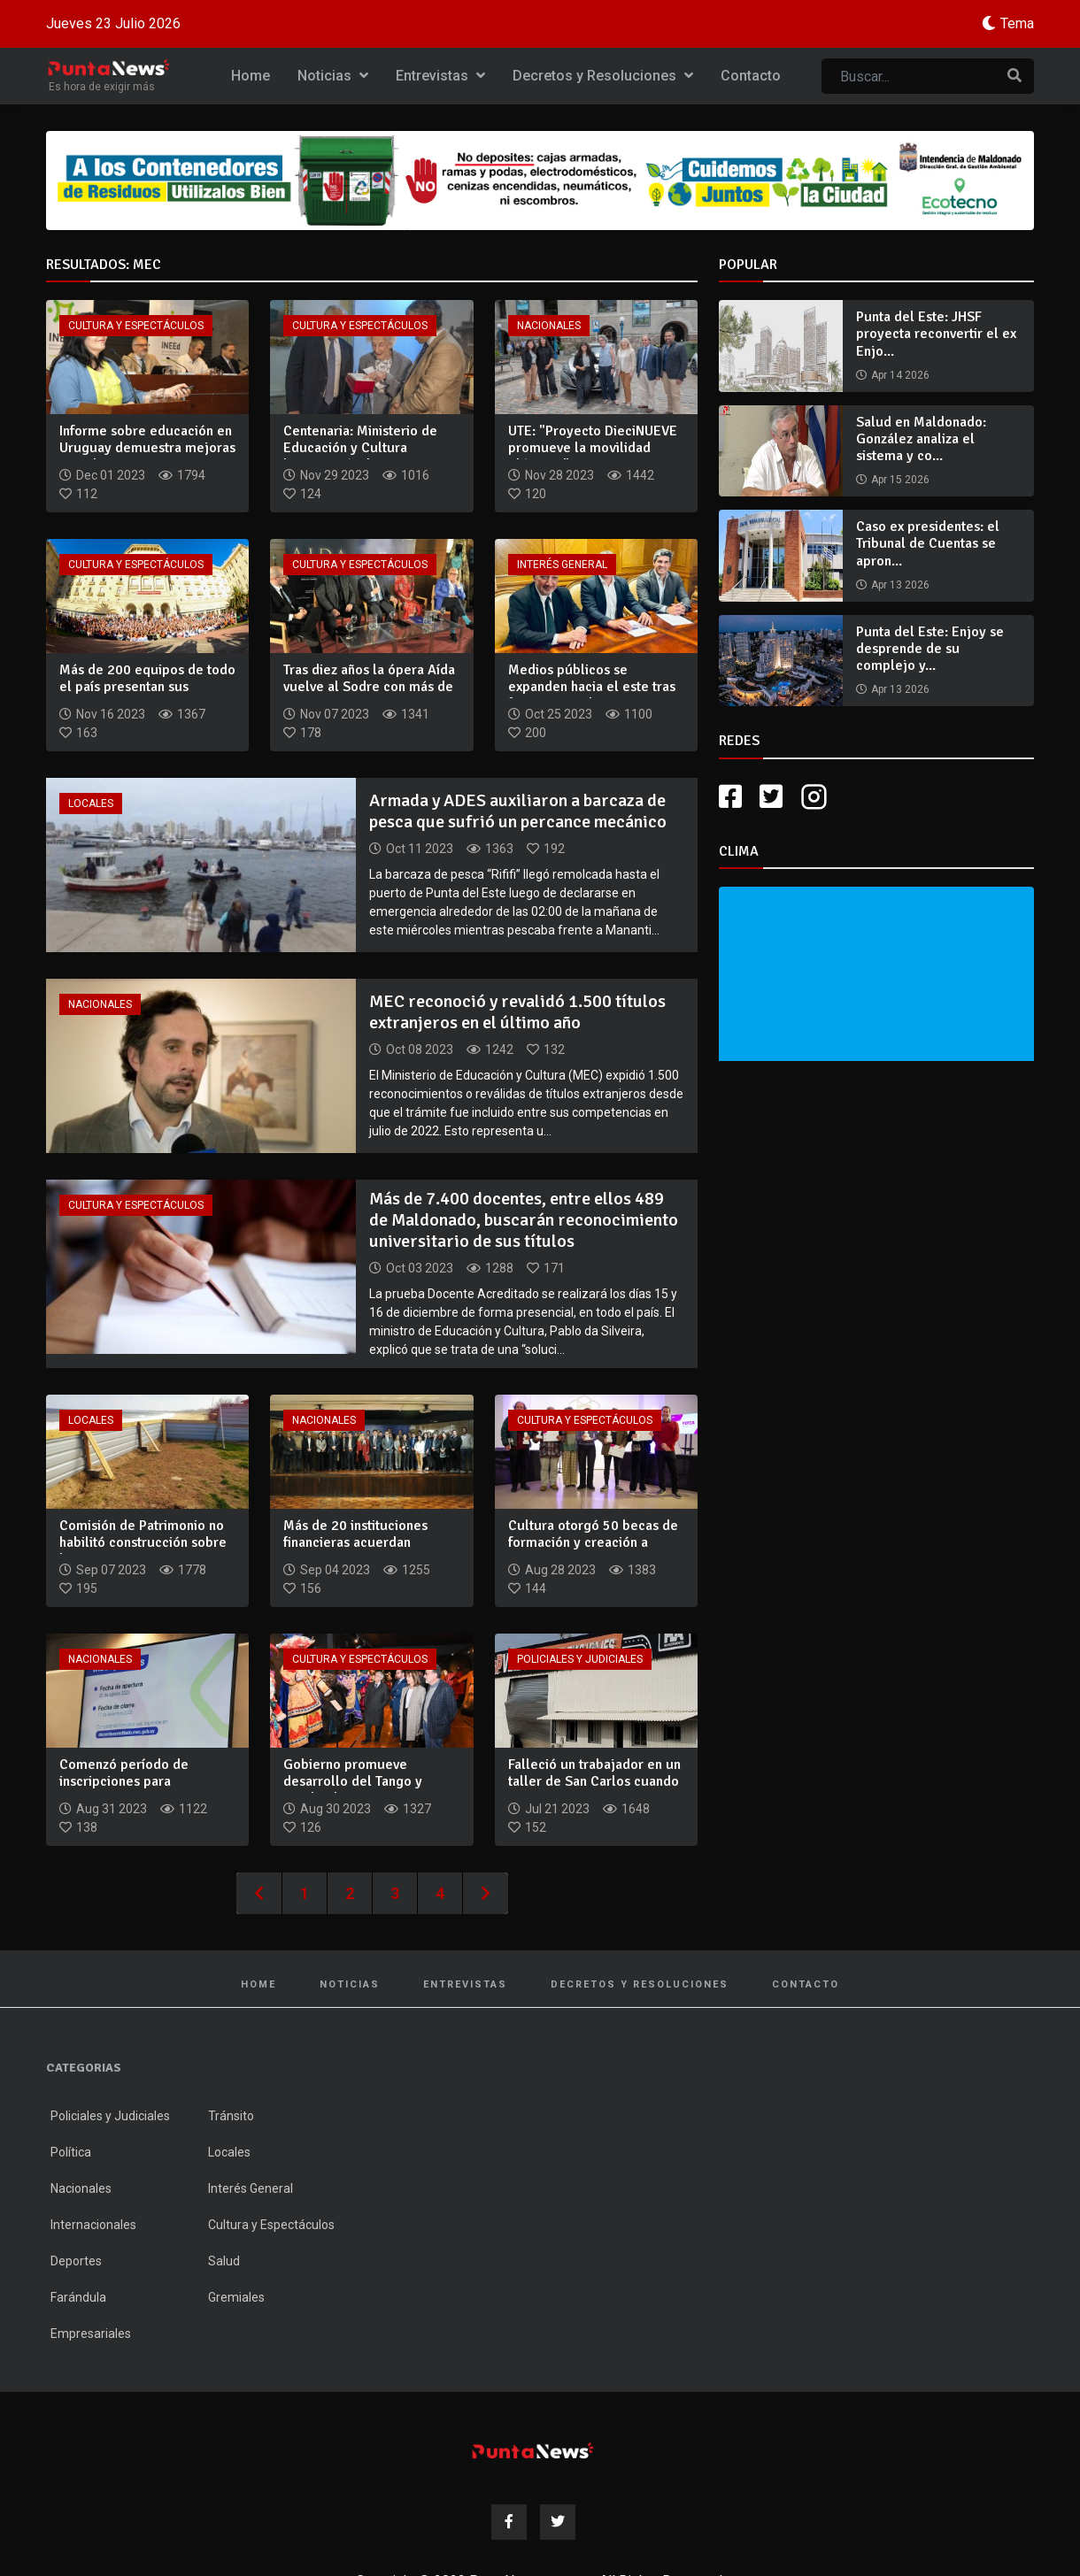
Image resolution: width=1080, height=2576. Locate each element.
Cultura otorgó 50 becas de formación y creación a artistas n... (593, 1542)
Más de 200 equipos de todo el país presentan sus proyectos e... (147, 686)
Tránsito (231, 2116)
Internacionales (93, 2225)
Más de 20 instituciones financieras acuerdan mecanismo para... (355, 1542)
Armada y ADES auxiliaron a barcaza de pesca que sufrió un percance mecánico (518, 811)
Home (250, 75)
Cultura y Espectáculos (136, 325)
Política (70, 2152)
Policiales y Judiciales (580, 1659)
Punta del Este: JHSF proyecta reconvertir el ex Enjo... (936, 333)
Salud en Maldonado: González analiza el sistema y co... (921, 439)
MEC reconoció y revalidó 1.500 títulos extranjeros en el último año (517, 1012)
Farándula (78, 2297)
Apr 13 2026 (900, 585)
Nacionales (549, 325)
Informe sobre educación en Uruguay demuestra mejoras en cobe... (147, 447)
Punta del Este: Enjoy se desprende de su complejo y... (930, 648)
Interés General (562, 564)
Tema (1017, 23)
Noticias (332, 75)
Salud (224, 2261)
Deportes (76, 2261)
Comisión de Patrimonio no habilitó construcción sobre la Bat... (143, 1542)
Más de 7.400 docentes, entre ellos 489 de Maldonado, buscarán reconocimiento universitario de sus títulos (523, 1220)
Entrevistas (440, 75)
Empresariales (90, 2333)
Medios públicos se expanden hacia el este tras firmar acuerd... (591, 686)
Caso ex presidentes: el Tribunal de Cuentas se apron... (927, 543)
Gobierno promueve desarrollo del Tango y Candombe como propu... (361, 1781)
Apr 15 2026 (900, 479)
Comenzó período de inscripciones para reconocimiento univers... (136, 1781)
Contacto (751, 75)
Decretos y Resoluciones (603, 75)
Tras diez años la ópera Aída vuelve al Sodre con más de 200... (369, 686)
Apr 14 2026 (900, 375)
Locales (90, 803)
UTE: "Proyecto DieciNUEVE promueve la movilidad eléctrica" (592, 447)
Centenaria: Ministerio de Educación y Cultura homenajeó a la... (360, 447)
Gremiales (236, 2297)
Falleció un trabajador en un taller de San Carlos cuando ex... (594, 1781)
